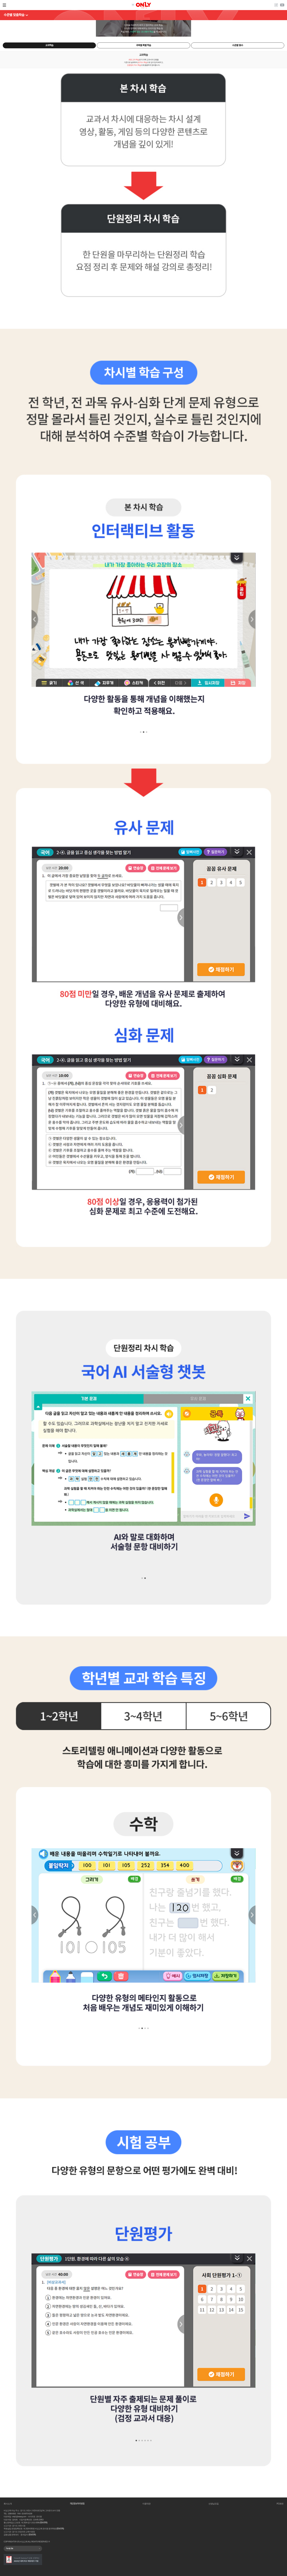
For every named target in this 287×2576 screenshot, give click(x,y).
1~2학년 (57, 1716)
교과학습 (49, 45)
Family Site (9, 2548)
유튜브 (282, 5)
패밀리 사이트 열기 (133, 5)
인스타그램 (276, 5)
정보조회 (32, 2535)
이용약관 (146, 2503)
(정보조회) (43, 2522)
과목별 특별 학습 (143, 45)
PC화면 (280, 2503)
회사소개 (8, 2503)
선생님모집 (213, 2503)
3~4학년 (143, 1716)
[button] (140, 732)
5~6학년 (230, 1716)
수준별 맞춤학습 (14, 15)
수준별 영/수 (237, 45)
